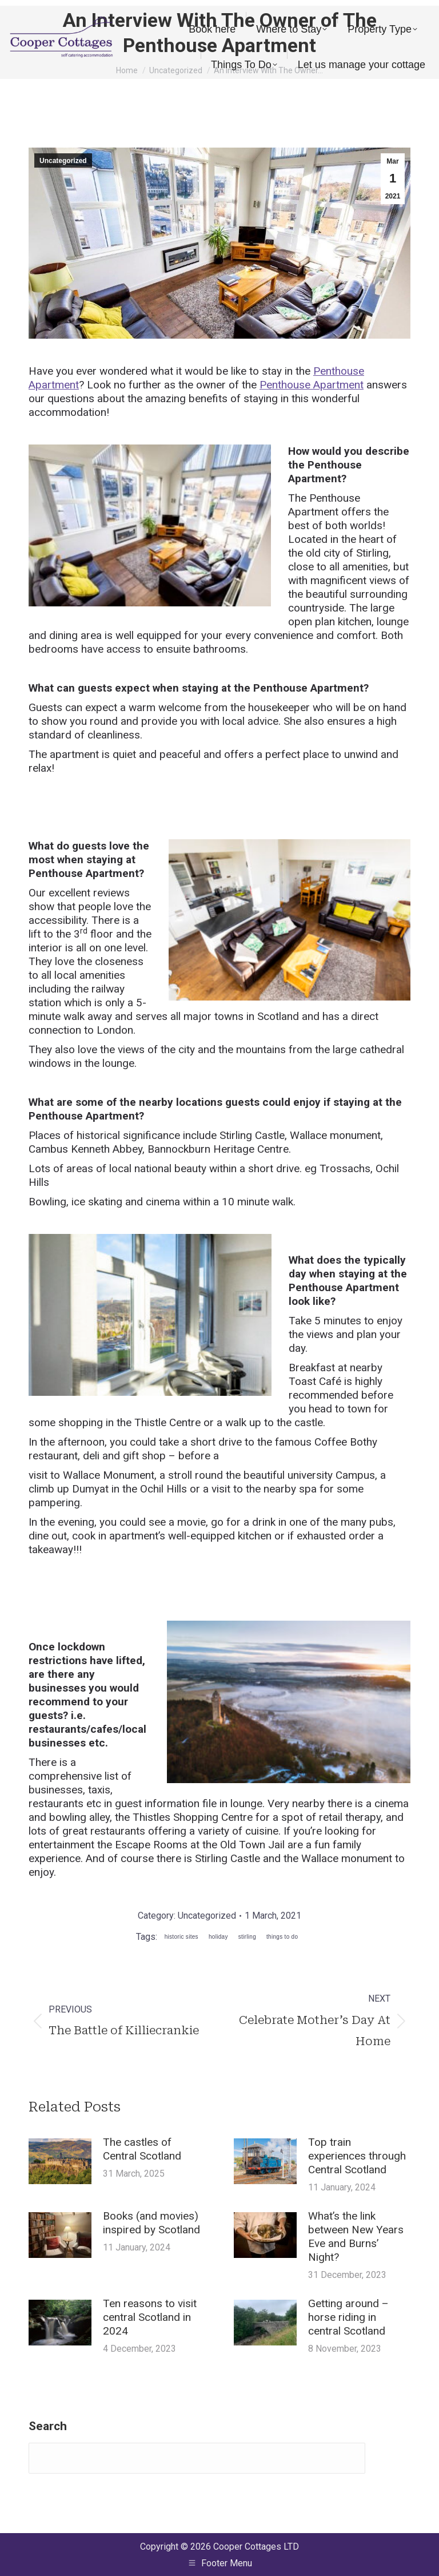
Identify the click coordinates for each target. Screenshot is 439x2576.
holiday (218, 1937)
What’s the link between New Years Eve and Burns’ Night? (356, 2236)
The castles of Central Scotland (142, 2149)
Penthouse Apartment (312, 384)
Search (48, 2426)
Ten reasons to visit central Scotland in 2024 (150, 2317)
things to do (282, 1937)
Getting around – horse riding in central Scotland (348, 2317)
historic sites (181, 1937)
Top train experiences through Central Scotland (357, 2156)
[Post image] (60, 2161)
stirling (247, 1937)
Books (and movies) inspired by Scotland (151, 2222)
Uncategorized (63, 161)
